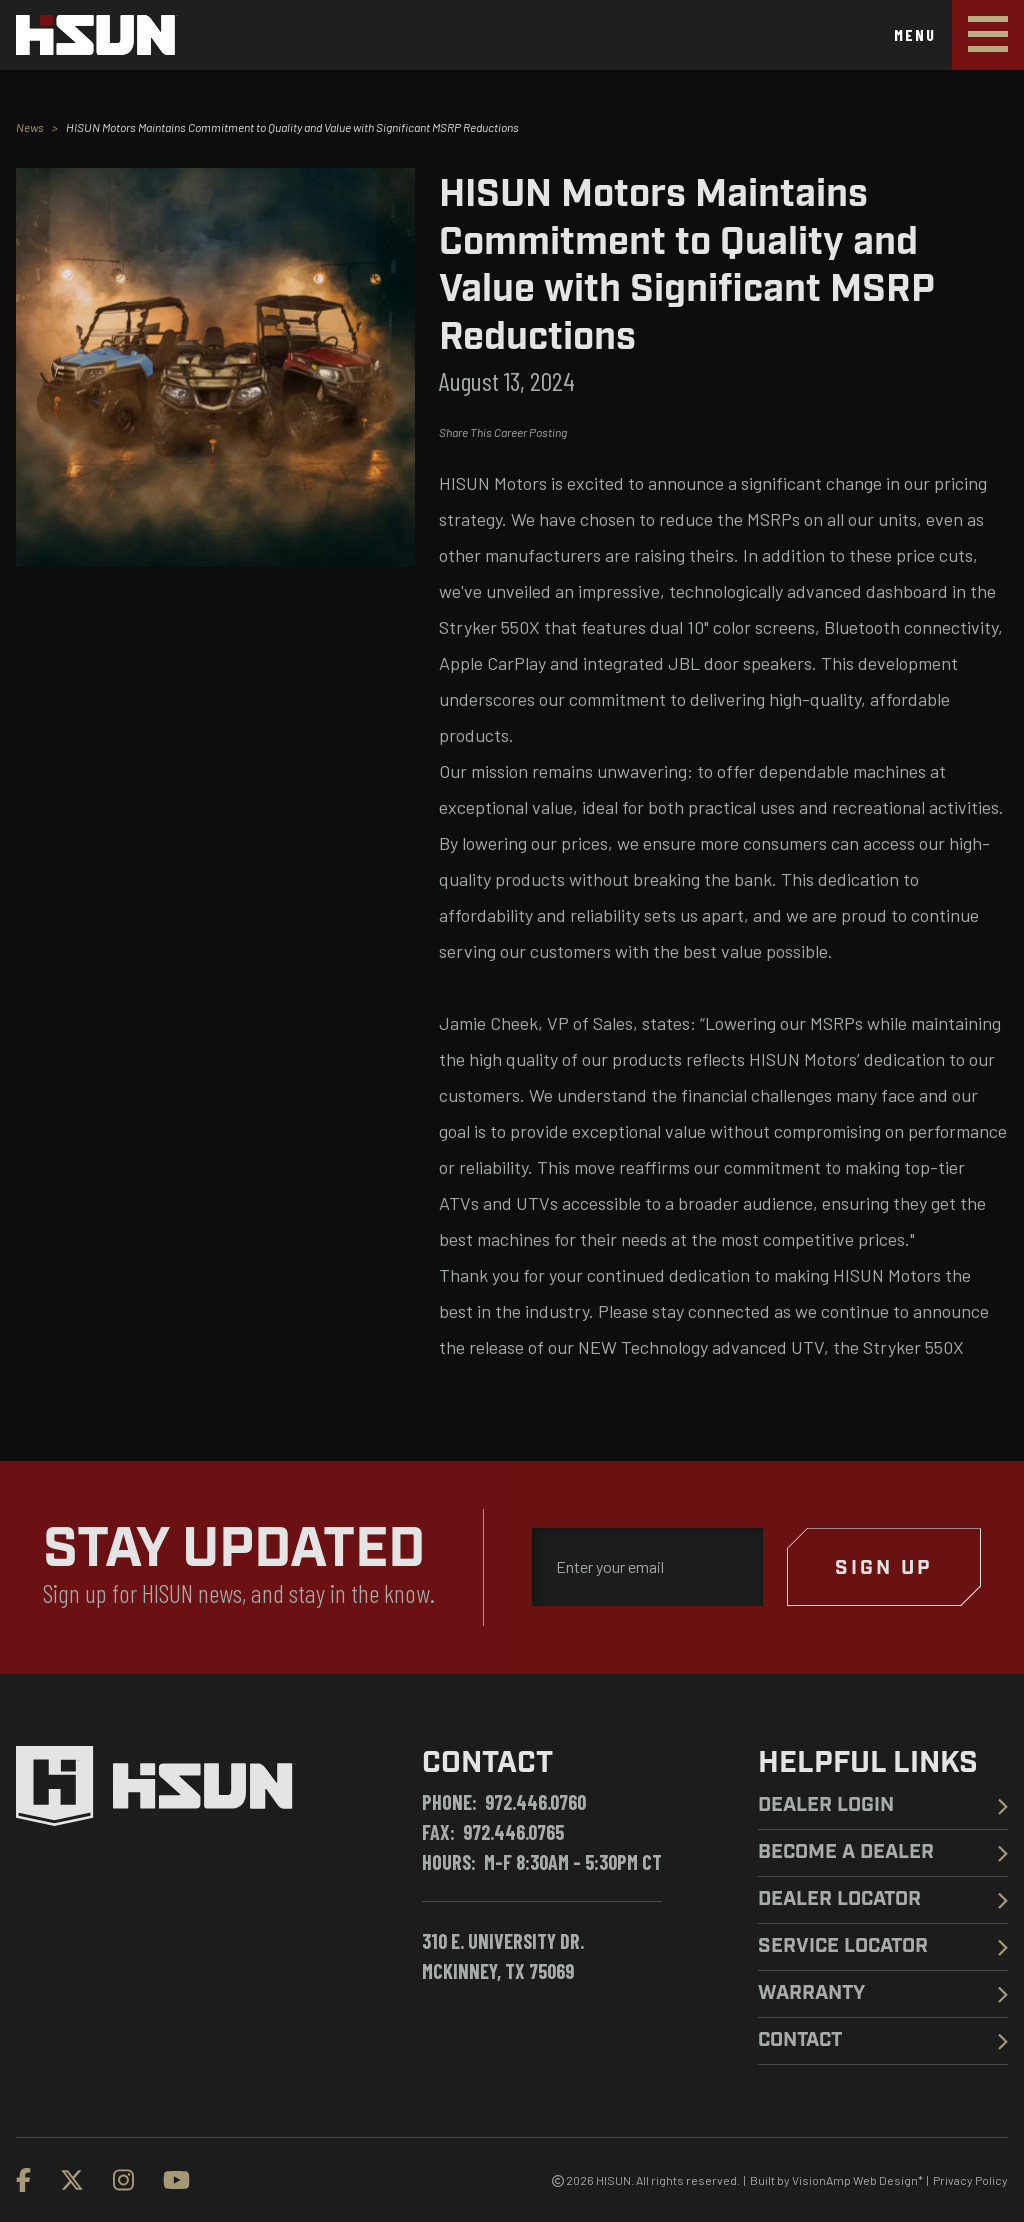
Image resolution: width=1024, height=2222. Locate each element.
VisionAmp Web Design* (857, 2180)
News (30, 127)
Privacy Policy (970, 2180)
